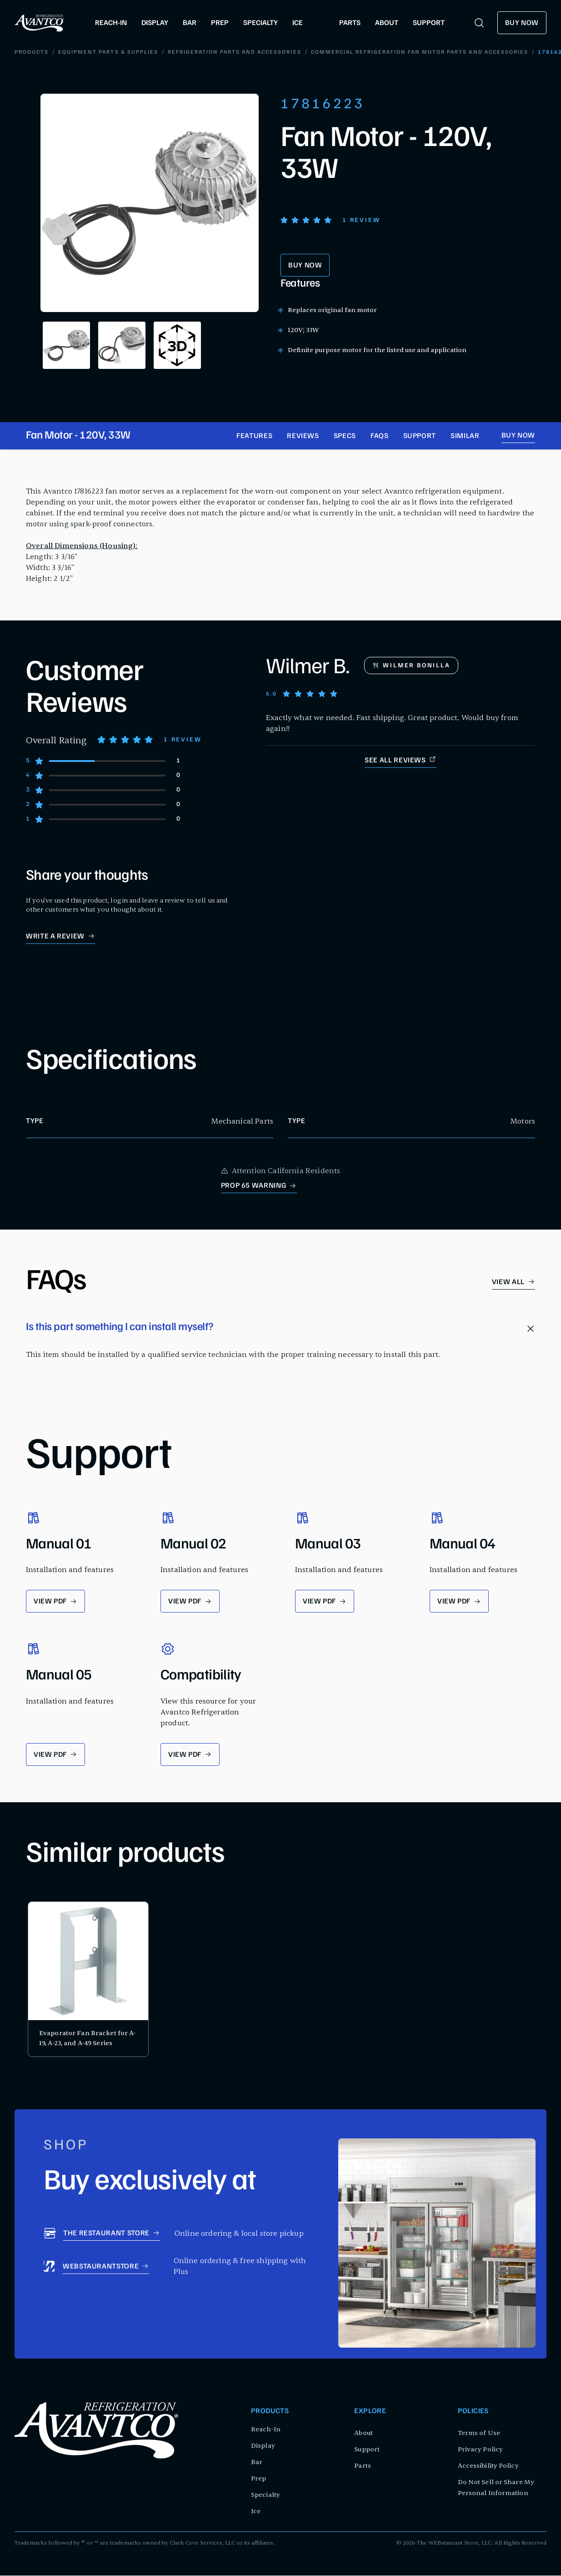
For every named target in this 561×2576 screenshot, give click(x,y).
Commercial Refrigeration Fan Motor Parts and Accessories (395, 52)
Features (254, 436)
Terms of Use (479, 2433)
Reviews (303, 436)
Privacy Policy (480, 2450)
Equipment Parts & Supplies (85, 52)
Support (419, 436)
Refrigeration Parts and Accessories (211, 52)
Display (263, 2446)
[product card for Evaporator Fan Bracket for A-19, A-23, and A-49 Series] (88, 1979)
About (363, 2433)
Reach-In (265, 2430)
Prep (258, 2479)
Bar (256, 2462)
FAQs (380, 436)
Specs (345, 436)
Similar (465, 436)
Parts (362, 2466)
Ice (255, 2512)
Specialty (265, 2495)
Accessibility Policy (488, 2466)
